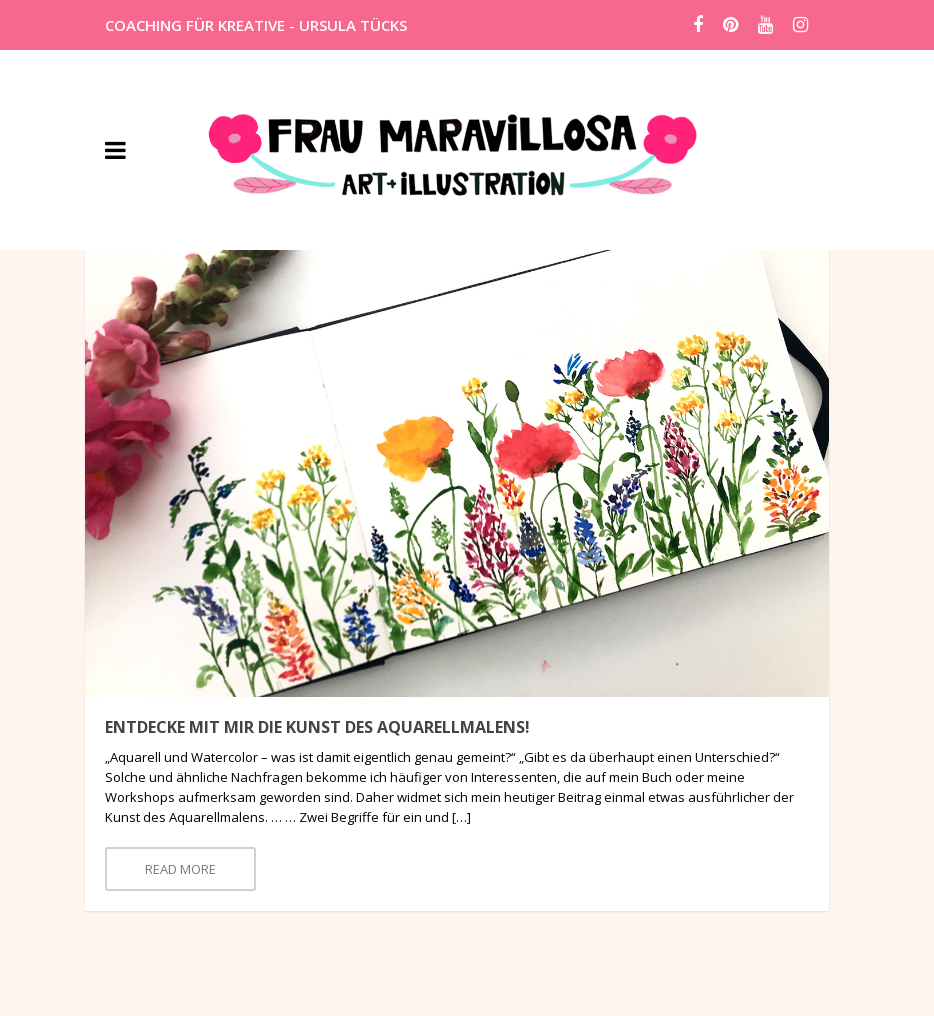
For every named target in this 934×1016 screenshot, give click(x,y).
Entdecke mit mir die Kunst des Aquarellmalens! (317, 727)
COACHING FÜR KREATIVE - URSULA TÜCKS (256, 25)
